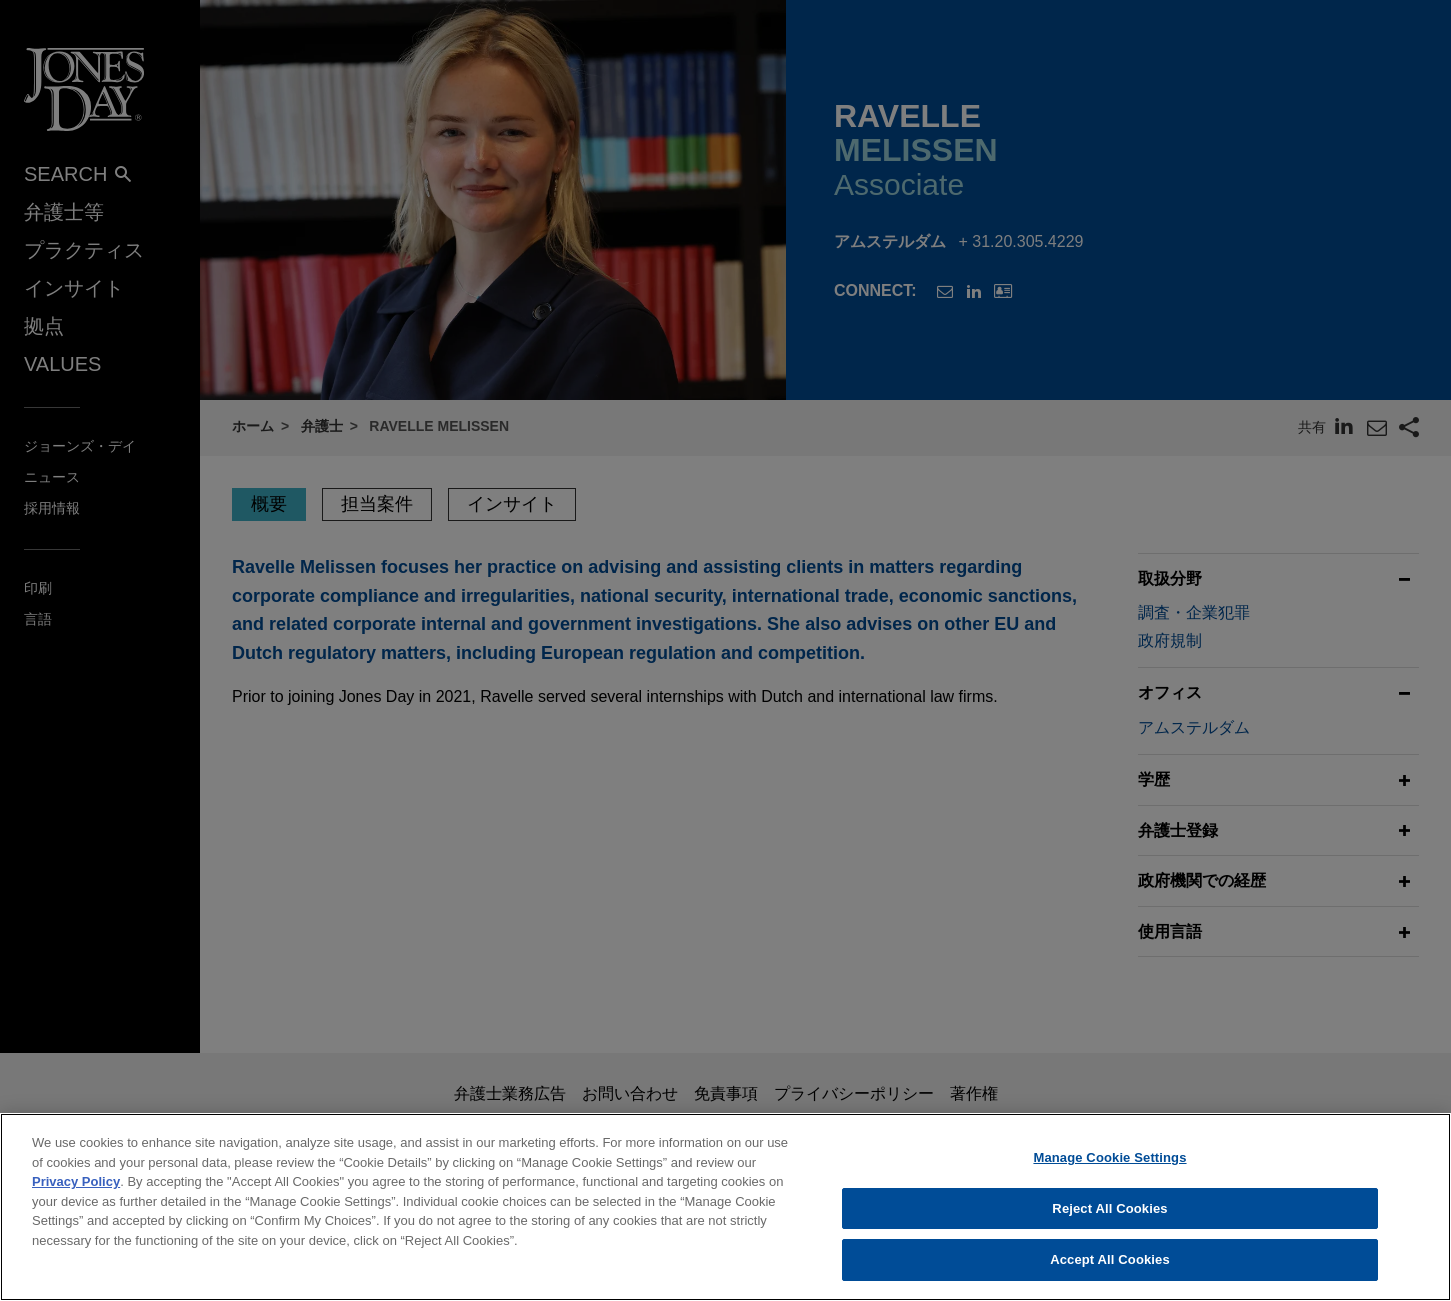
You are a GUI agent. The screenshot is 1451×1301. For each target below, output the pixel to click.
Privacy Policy (76, 1257)
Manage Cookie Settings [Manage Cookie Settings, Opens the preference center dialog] (1109, 1233)
